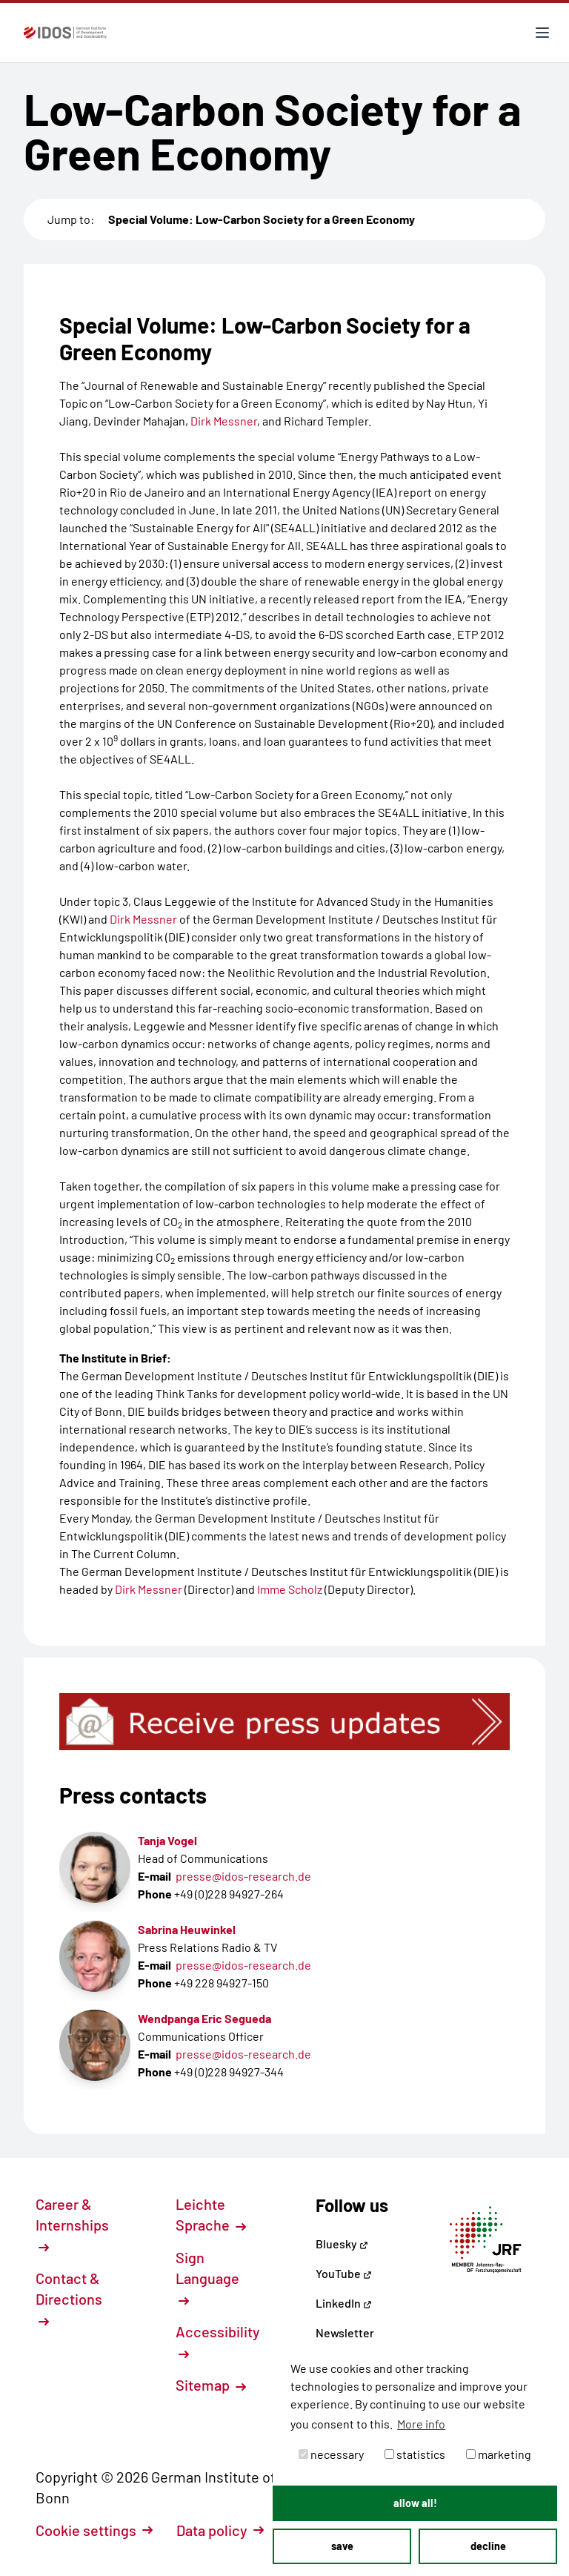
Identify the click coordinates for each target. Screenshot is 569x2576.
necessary (331, 2454)
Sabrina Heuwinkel (187, 1929)
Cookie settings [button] (94, 2530)
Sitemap (211, 2385)
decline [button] (488, 2546)
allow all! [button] (415, 2503)
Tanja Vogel (167, 1840)
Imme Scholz (289, 1589)
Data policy (220, 2530)
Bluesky (342, 2243)
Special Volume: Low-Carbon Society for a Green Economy (261, 219)
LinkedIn (344, 2303)
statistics (415, 2454)
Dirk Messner (223, 421)
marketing (498, 2454)
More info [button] (421, 2424)
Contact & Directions (69, 2298)
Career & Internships (72, 2224)
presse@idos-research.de (243, 1876)
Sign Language (207, 2277)
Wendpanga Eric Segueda (204, 2018)
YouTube (344, 2273)
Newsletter (345, 2332)
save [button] (342, 2546)
